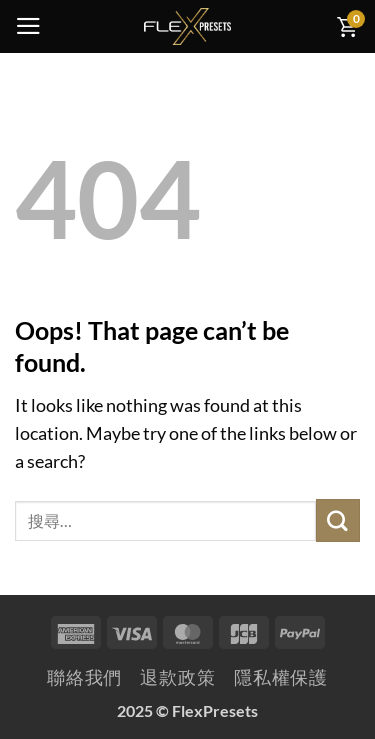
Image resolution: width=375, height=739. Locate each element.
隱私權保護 (281, 677)
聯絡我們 (85, 677)
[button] (28, 26)
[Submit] (338, 520)
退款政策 (178, 677)
